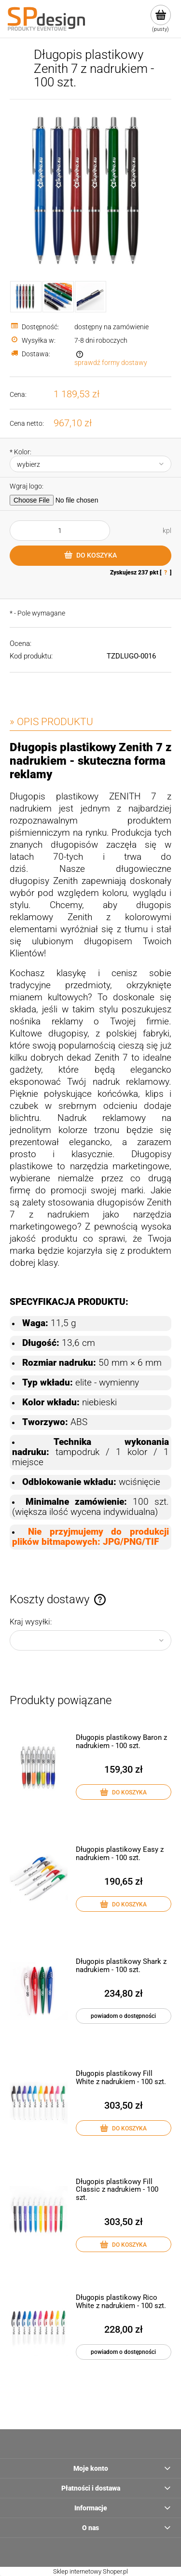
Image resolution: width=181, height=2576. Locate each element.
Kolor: (20, 452)
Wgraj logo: (26, 486)
